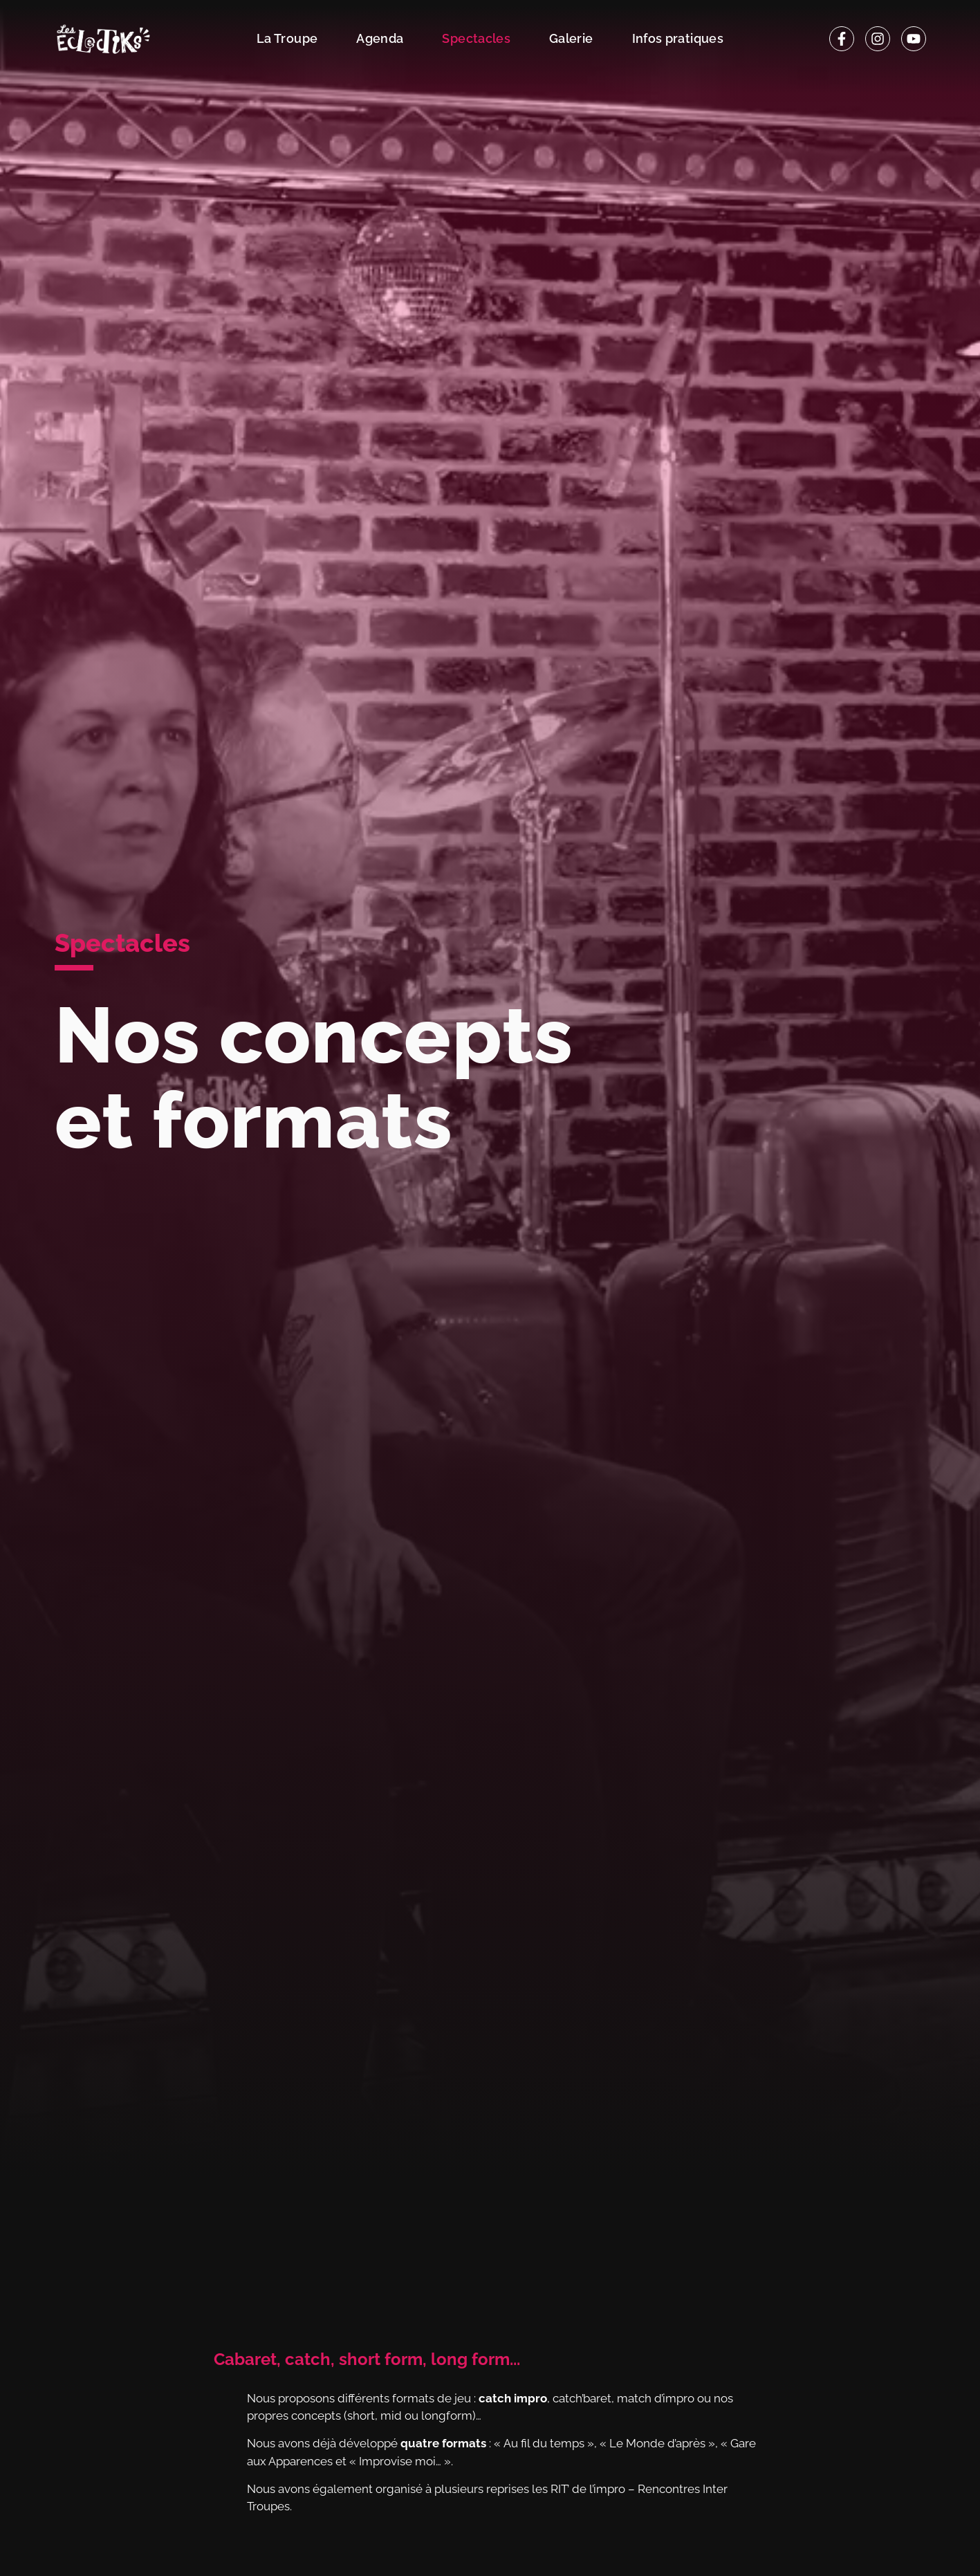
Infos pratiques (677, 38)
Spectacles (476, 38)
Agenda (379, 38)
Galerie (571, 38)
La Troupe (287, 38)
